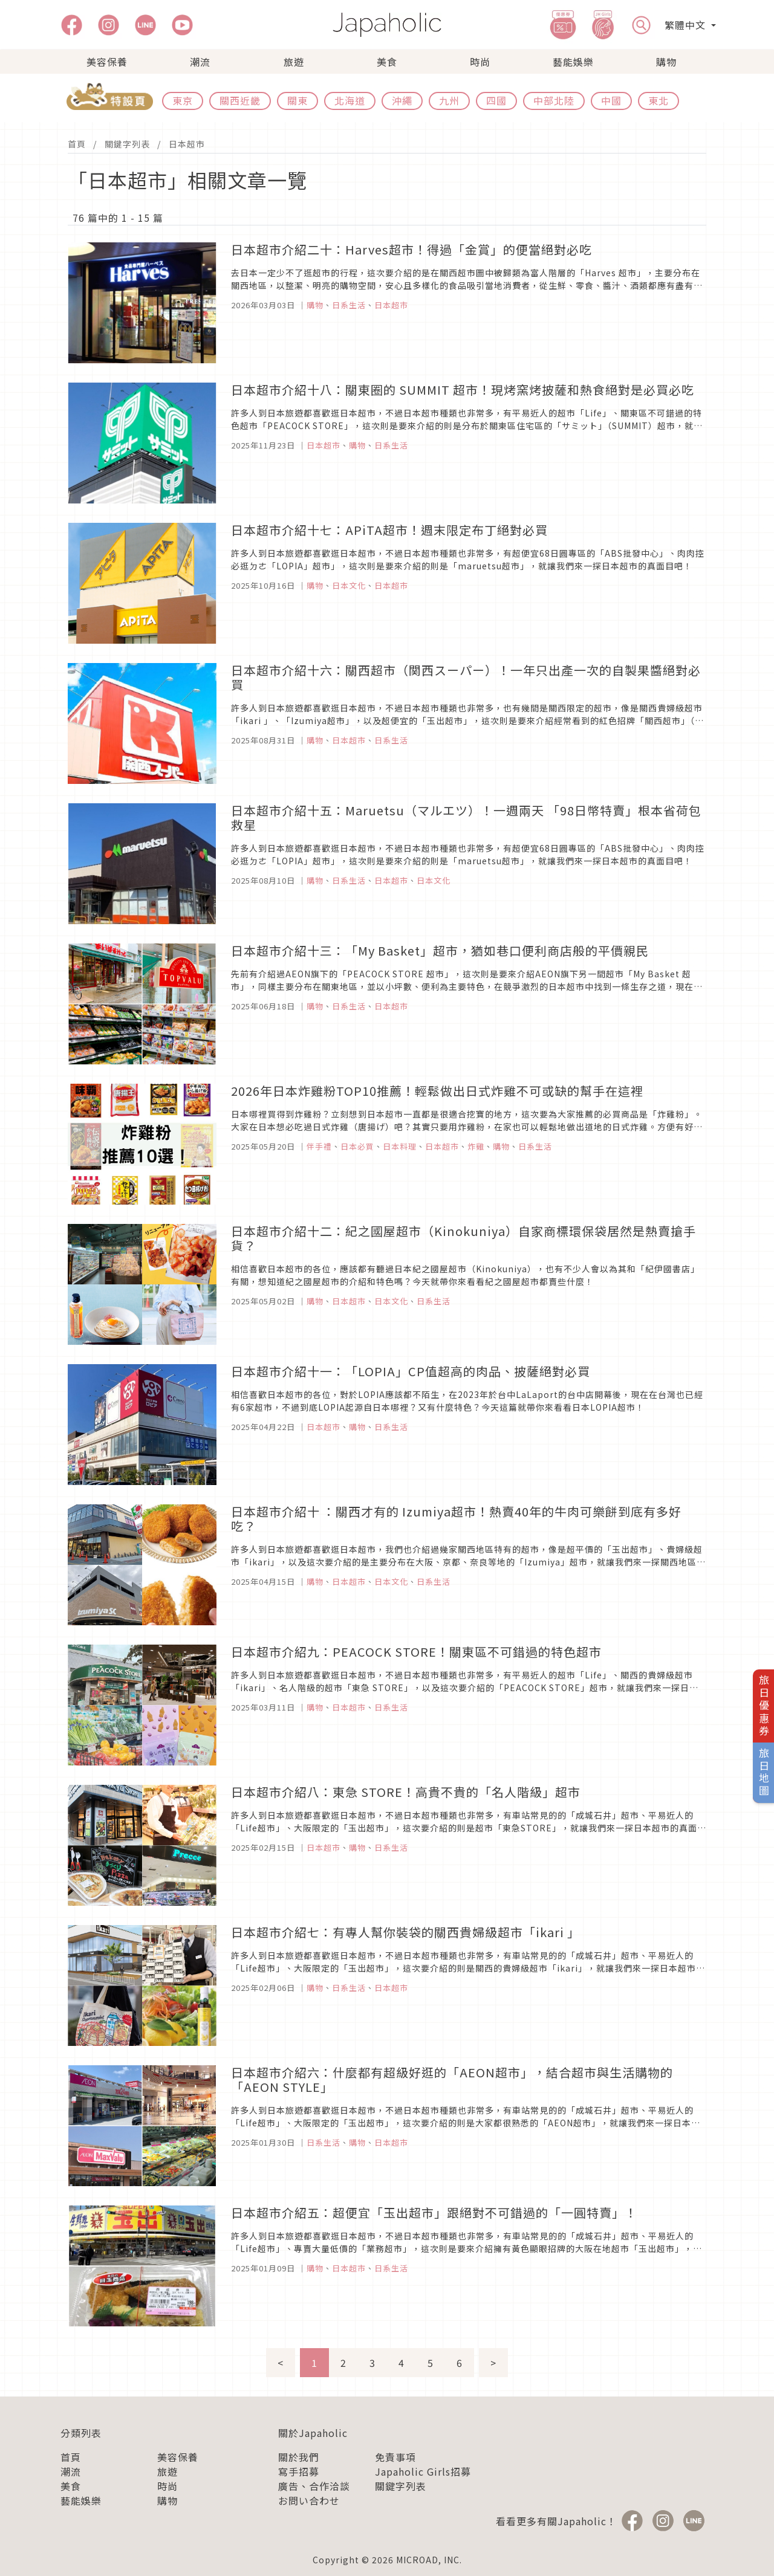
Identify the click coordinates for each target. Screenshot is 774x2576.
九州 (449, 100)
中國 (611, 100)
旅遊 (294, 61)
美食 (387, 61)
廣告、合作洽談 (314, 2486)
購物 (666, 61)
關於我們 (298, 2457)
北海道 (349, 100)
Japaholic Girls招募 (423, 2471)
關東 (297, 100)
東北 (658, 100)
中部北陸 (553, 100)
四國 (496, 100)
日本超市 (187, 144)
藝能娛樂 (573, 61)
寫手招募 (298, 2471)
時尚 (480, 61)
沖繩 (402, 100)
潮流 (200, 61)
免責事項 (395, 2457)
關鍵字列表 (127, 144)
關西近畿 (240, 100)
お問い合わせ (309, 2500)
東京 (182, 100)
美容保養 (107, 61)
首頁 (77, 144)
